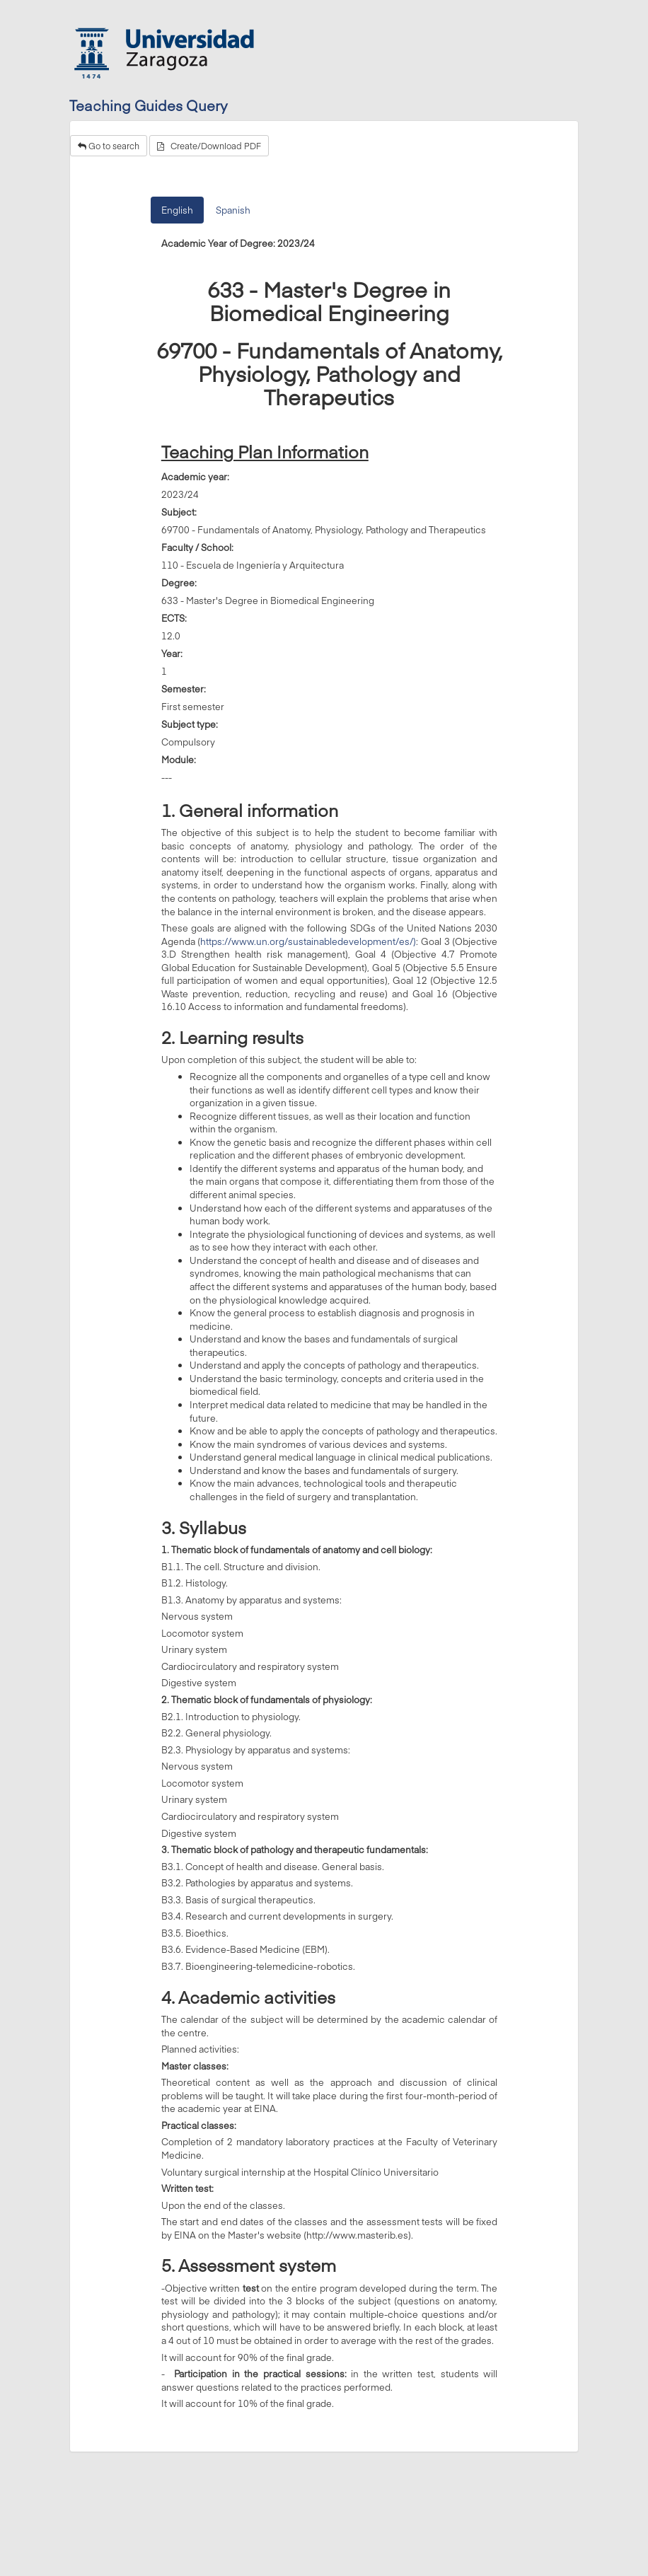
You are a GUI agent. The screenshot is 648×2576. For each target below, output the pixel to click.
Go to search (108, 145)
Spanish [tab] (233, 210)
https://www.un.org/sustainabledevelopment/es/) (308, 941)
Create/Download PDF (209, 145)
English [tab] (177, 210)
